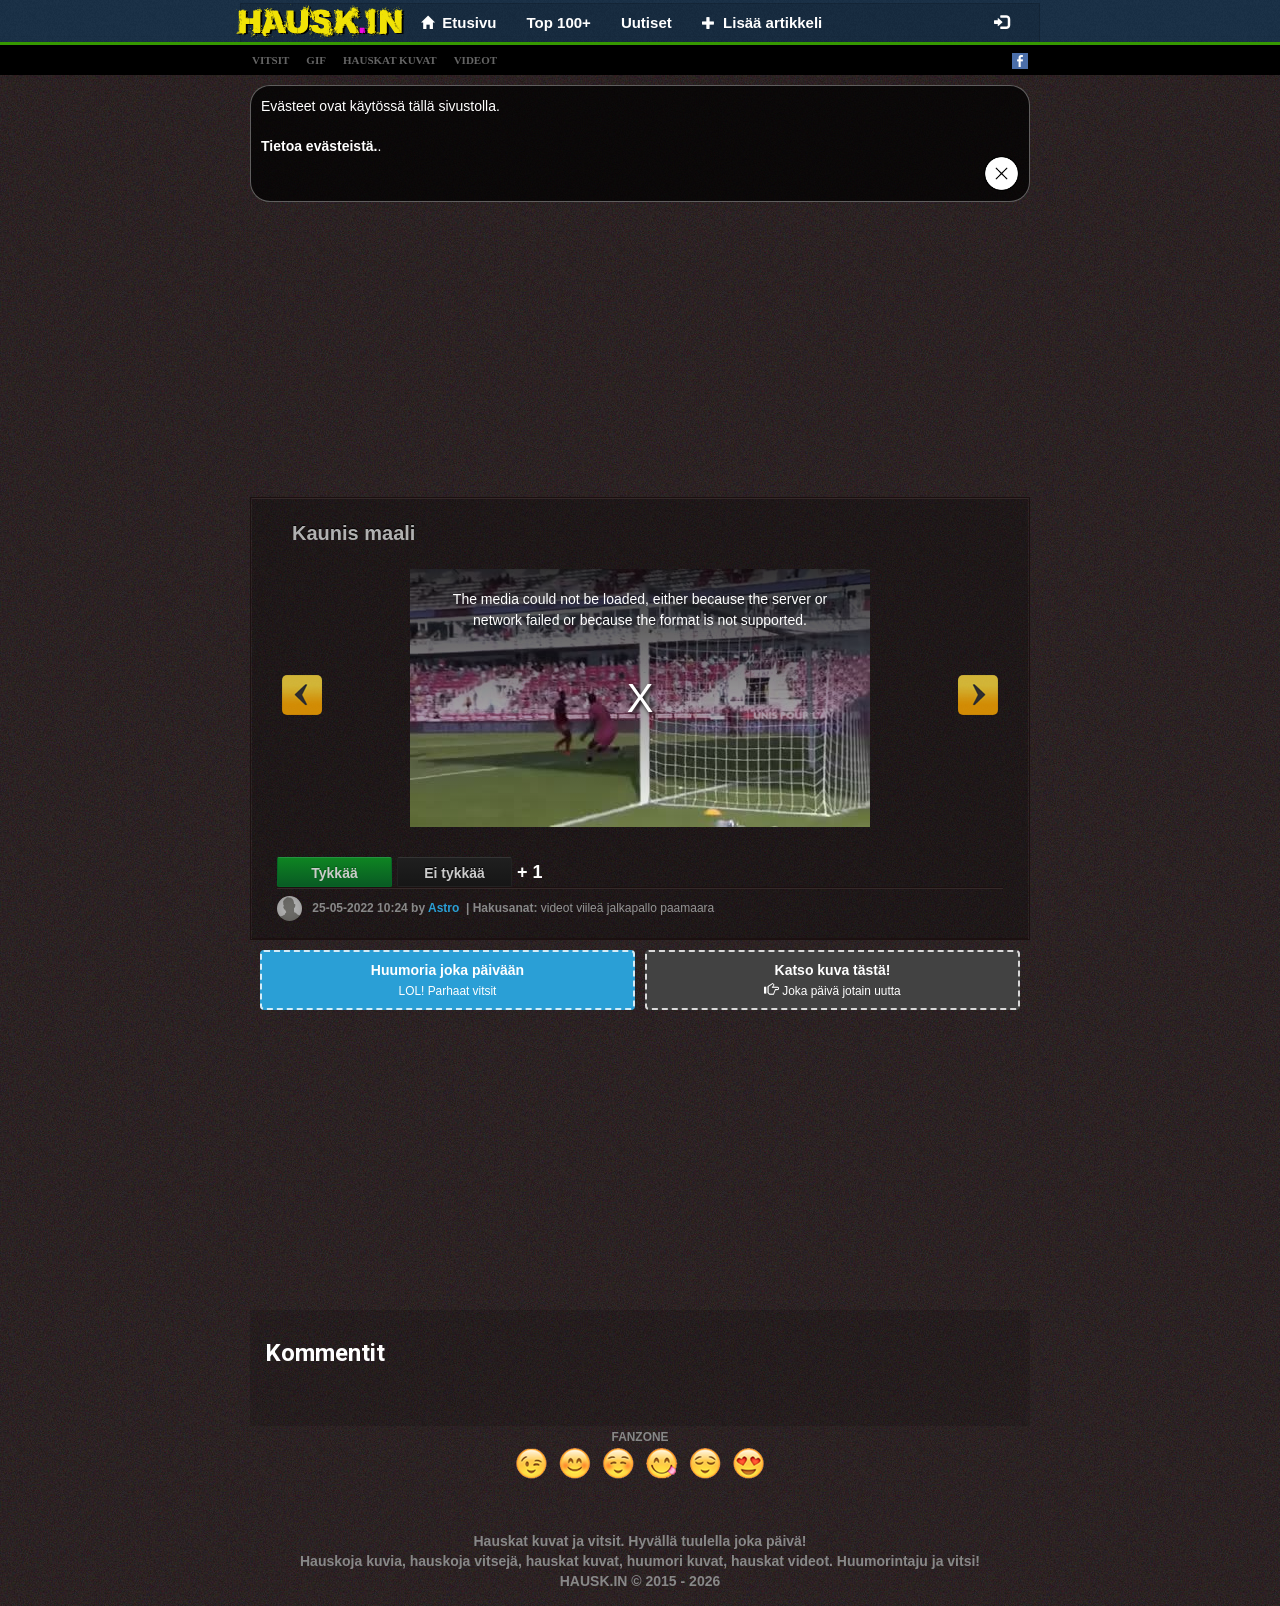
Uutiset (646, 22)
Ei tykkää (454, 873)
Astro (443, 908)
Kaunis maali (353, 533)
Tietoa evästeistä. (319, 146)
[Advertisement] (640, 357)
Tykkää (334, 873)
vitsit (270, 60)
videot (475, 60)
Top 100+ (559, 22)
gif (316, 60)
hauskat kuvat (390, 60)
